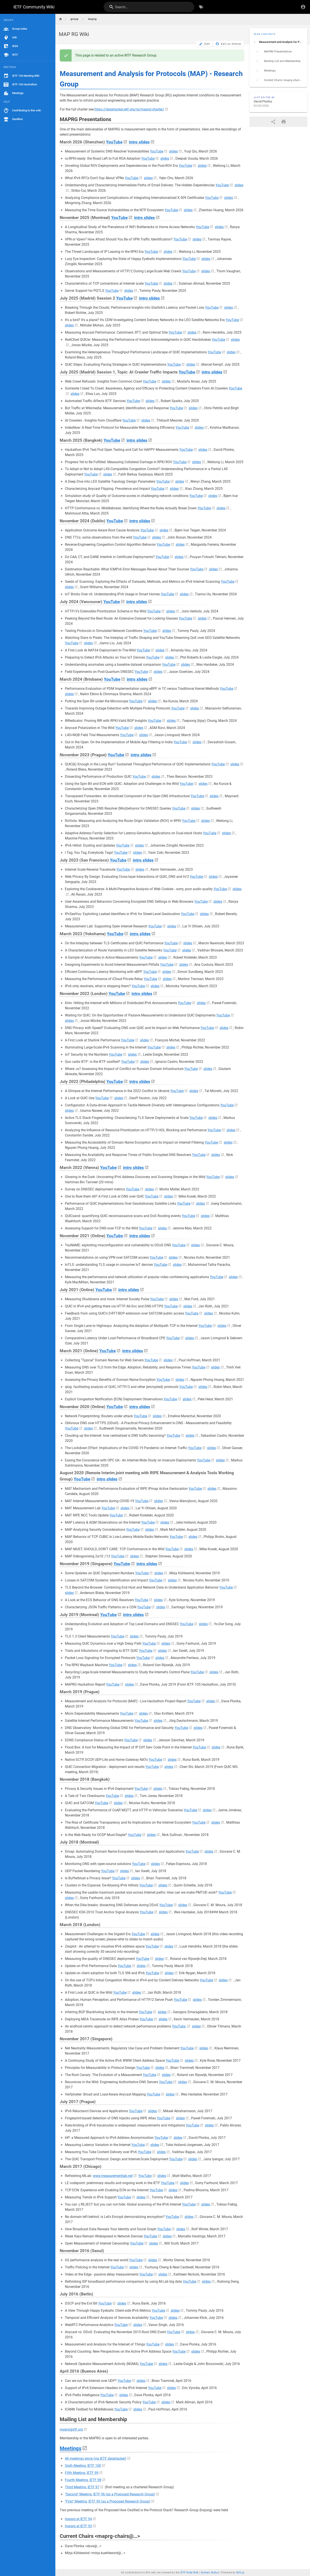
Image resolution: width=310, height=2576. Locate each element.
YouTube (114, 142)
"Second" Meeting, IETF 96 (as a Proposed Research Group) (110, 2494)
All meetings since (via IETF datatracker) (95, 2458)
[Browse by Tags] (201, 7)
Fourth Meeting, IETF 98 (83, 2480)
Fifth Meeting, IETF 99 (81, 2473)
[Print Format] (283, 122)
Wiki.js (240, 2572)
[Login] (303, 7)
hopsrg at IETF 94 (78, 2519)
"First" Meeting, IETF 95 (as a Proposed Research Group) (107, 2501)
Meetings (70, 2448)
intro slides (139, 142)
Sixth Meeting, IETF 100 (83, 2466)
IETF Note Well (189, 2572)
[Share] (273, 122)
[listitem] (278, 42)
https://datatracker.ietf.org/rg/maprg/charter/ (129, 109)
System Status (210, 2572)
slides (173, 151)
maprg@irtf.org (71, 2429)
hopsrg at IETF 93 (78, 2526)
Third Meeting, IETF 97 (82, 2487)
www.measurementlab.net (113, 2176)
